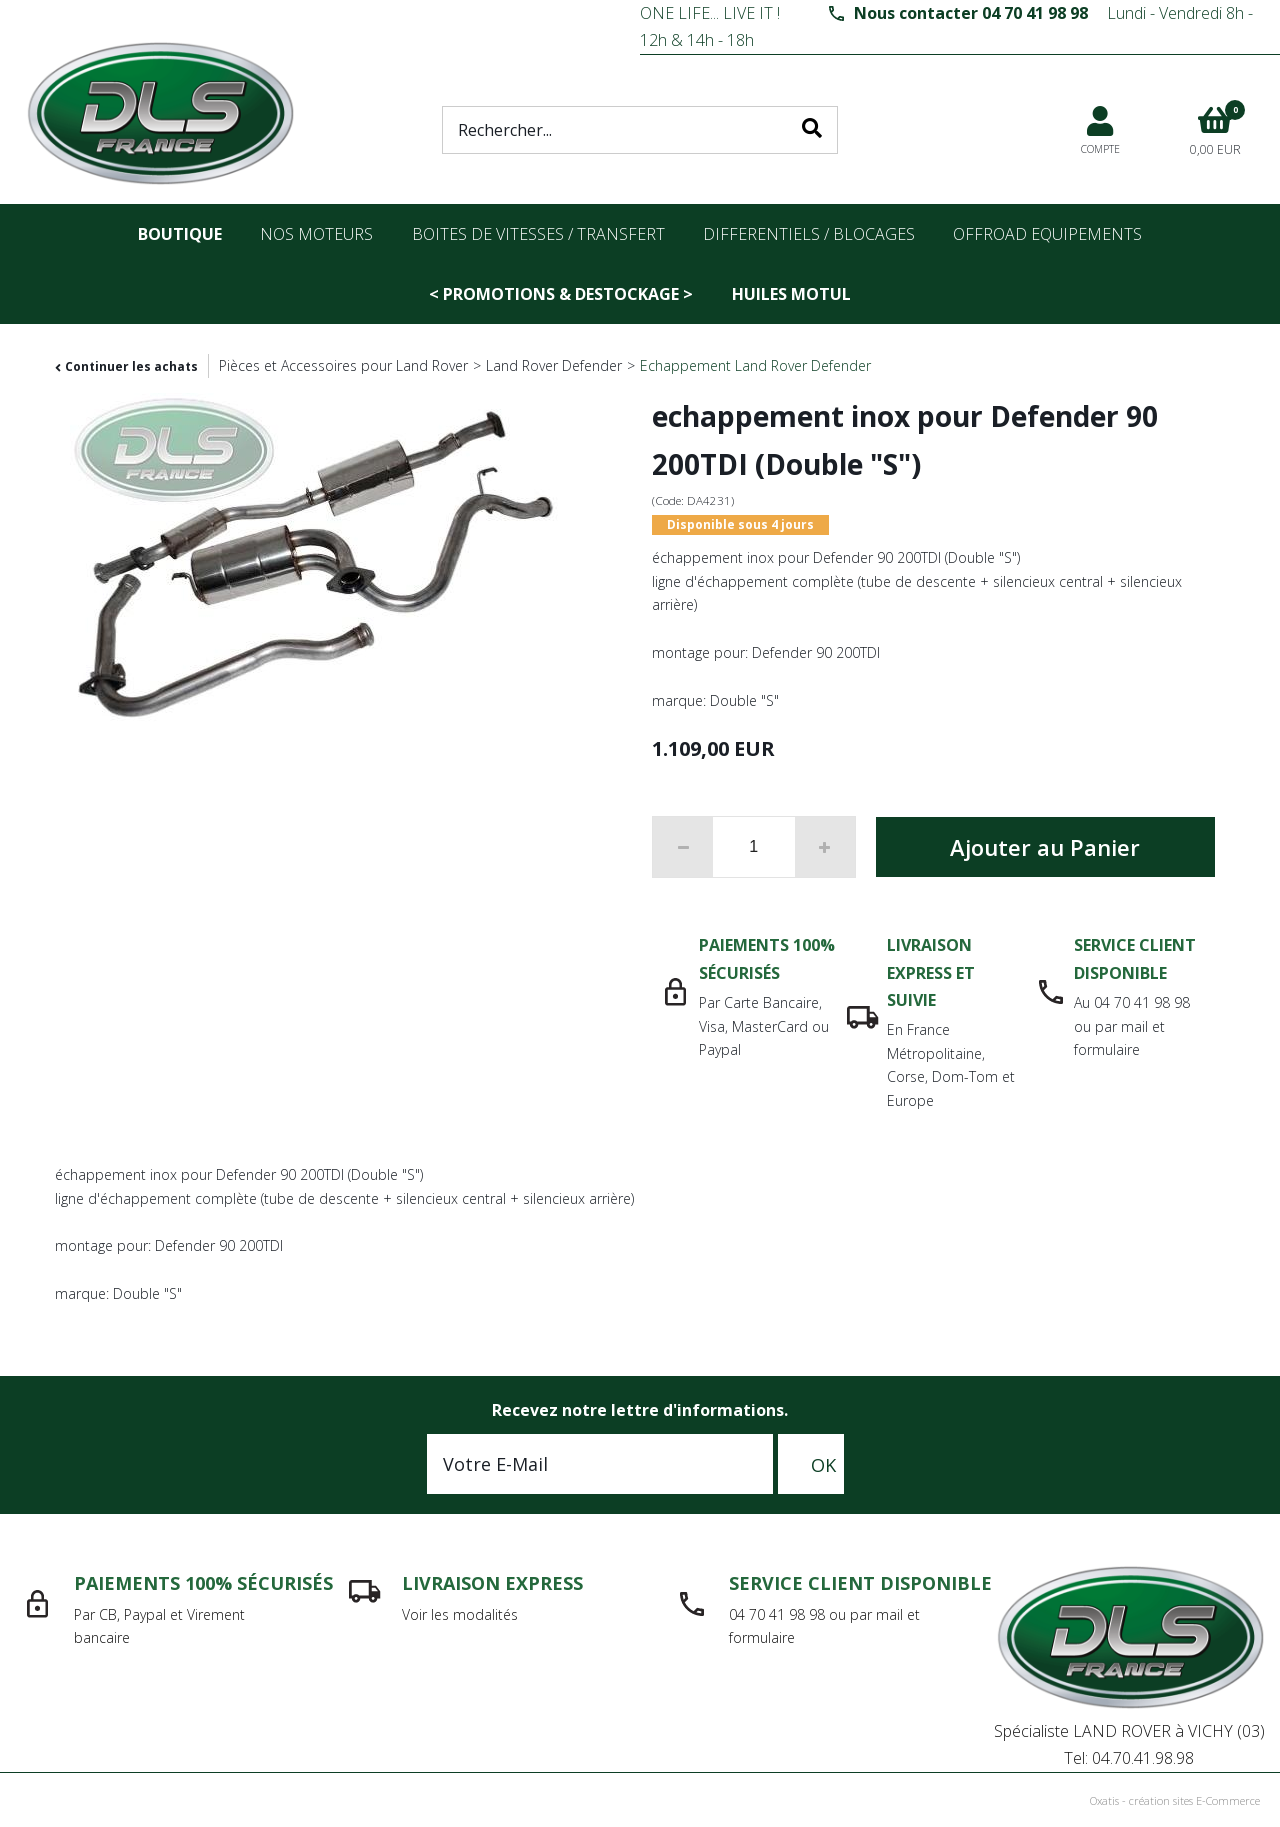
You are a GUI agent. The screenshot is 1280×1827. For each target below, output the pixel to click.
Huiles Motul (791, 294)
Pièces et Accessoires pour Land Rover (343, 365)
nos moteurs (316, 234)
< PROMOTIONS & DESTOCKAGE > (561, 294)
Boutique (180, 234)
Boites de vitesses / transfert (538, 234)
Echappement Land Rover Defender (755, 365)
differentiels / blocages (809, 234)
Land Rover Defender (554, 365)
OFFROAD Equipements (1047, 234)
